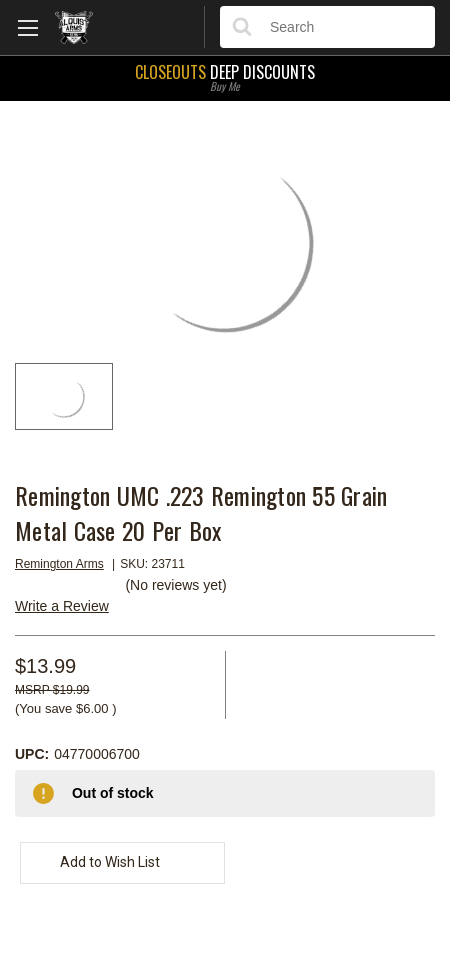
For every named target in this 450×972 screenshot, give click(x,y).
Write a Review (62, 606)
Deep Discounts (225, 76)
